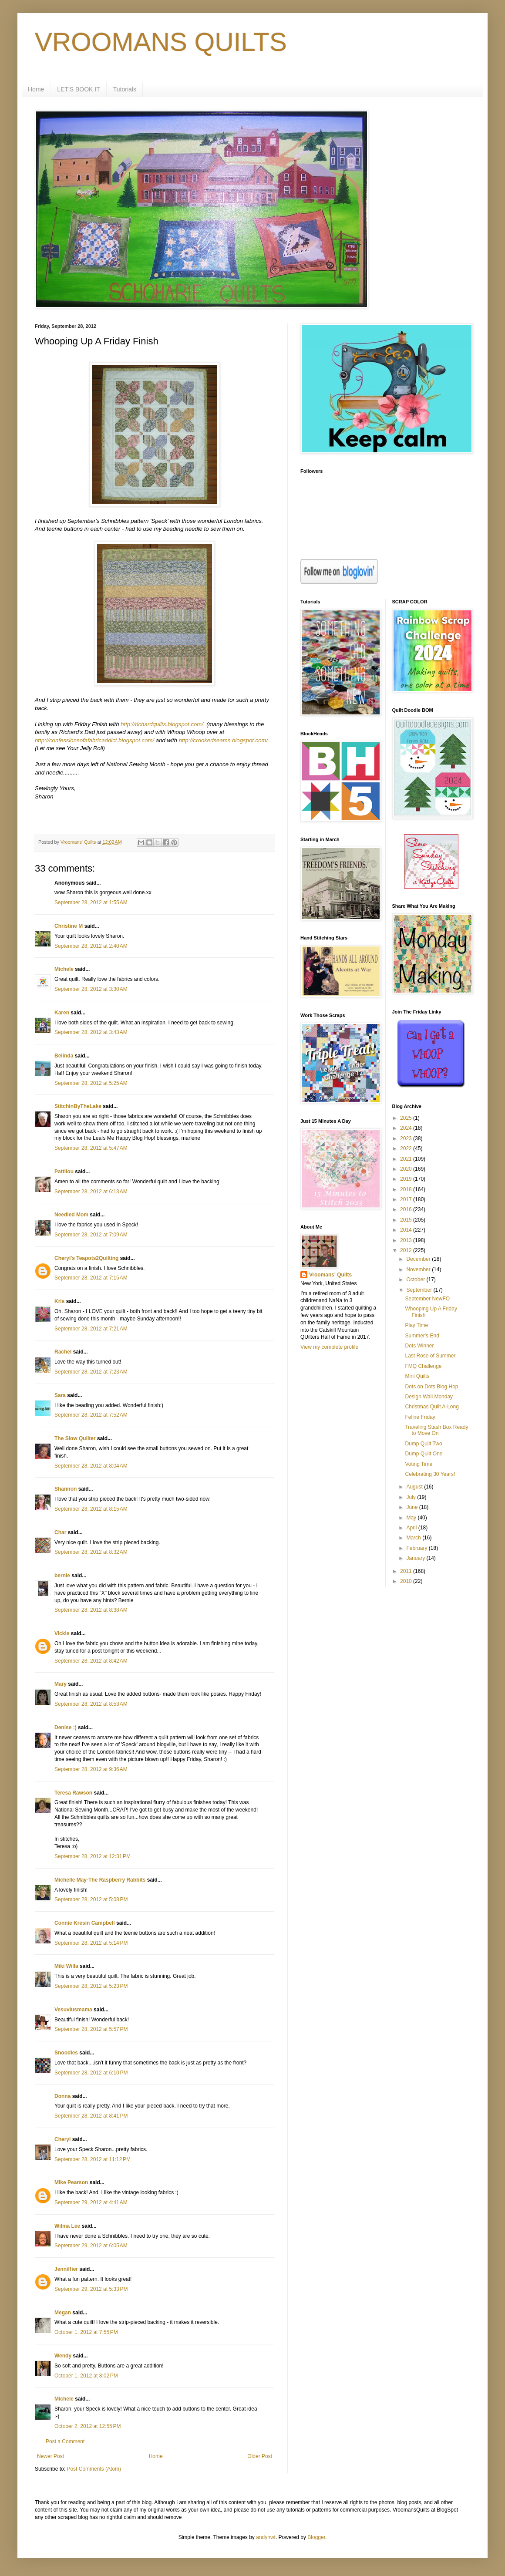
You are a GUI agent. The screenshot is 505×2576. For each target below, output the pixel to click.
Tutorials (124, 89)
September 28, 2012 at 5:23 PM (91, 1986)
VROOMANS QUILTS (161, 42)
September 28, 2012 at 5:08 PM (91, 1899)
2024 (406, 1128)
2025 (406, 1118)
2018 (406, 1189)
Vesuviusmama (73, 2010)
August (415, 1487)
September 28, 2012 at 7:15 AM (91, 1278)
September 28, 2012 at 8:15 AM (91, 1509)
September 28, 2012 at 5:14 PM (91, 1943)
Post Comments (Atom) (94, 2469)
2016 (406, 1209)
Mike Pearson (71, 2182)
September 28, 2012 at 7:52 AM (91, 1415)
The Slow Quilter (75, 1438)
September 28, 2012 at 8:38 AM (91, 1610)
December (419, 1259)
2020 (406, 1169)
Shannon (65, 1489)
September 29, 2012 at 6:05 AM (91, 2246)
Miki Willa (66, 1966)
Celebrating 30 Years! (430, 1474)
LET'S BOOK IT (78, 89)
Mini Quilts (417, 1376)
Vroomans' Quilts (330, 1275)
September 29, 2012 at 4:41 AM (91, 2202)
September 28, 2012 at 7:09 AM (91, 1235)
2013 (406, 1240)
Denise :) (65, 1727)
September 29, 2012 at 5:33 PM (91, 2289)
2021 (406, 1159)
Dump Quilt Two (423, 1444)
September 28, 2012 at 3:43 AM (91, 1032)
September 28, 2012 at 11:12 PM (92, 2159)
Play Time (416, 1325)
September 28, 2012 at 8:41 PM (91, 2116)
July (411, 1497)
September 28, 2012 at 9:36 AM (91, 1769)
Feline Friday (420, 1417)
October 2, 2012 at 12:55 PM (87, 2426)
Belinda (63, 1056)
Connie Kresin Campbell (84, 1923)
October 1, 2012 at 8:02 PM (86, 2376)
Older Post (259, 2456)
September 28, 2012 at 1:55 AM (91, 902)
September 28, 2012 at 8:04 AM (91, 1466)
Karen (61, 1013)
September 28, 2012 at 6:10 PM (91, 2073)
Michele (64, 969)
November (419, 1269)
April (412, 1528)
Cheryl (62, 2139)
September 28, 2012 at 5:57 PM (91, 2029)
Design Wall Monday (429, 1397)
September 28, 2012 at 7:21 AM (91, 1329)
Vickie (61, 1633)
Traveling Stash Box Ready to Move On (436, 1430)
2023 (406, 1138)
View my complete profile (329, 1347)
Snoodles (66, 2053)
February (417, 1548)
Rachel (62, 1352)
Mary (60, 1684)
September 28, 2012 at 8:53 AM (91, 1704)
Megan (62, 2313)
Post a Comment (65, 2441)
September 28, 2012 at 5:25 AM (91, 1083)
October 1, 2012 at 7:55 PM (86, 2332)
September (419, 1290)
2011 (406, 1571)
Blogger (316, 2537)
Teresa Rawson (73, 1793)
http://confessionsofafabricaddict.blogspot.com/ (94, 740)
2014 (406, 1230)
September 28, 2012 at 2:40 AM (91, 946)
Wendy (62, 2356)
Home (36, 89)
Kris (59, 1301)
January (416, 1558)
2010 (406, 1581)
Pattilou (64, 1171)
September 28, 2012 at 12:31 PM (92, 1856)
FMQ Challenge (423, 1366)
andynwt (266, 2537)
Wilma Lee (67, 2226)
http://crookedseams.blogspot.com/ (223, 740)
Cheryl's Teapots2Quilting (86, 1258)
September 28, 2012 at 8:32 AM (91, 1552)
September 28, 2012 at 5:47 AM (91, 1148)
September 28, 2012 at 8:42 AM (91, 1661)
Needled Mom (71, 1215)
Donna (62, 2096)
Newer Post (50, 2456)
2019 (406, 1179)
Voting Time (418, 1464)
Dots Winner (419, 1346)
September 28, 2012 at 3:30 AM (91, 989)
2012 (406, 1250)
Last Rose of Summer (430, 1356)
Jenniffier (66, 2269)
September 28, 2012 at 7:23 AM (91, 1372)
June (412, 1507)
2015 (406, 1220)
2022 (406, 1148)
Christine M (68, 926)
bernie (62, 1576)
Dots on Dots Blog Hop (431, 1387)
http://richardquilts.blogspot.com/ (162, 724)
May (411, 1518)
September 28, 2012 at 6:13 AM (91, 1192)
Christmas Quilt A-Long (431, 1407)
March (414, 1538)
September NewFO (427, 1299)
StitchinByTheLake (77, 1106)
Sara (60, 1395)
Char (60, 1532)
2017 (406, 1199)
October (416, 1279)
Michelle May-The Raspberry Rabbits (99, 1880)
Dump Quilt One (423, 1454)
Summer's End (422, 1336)
